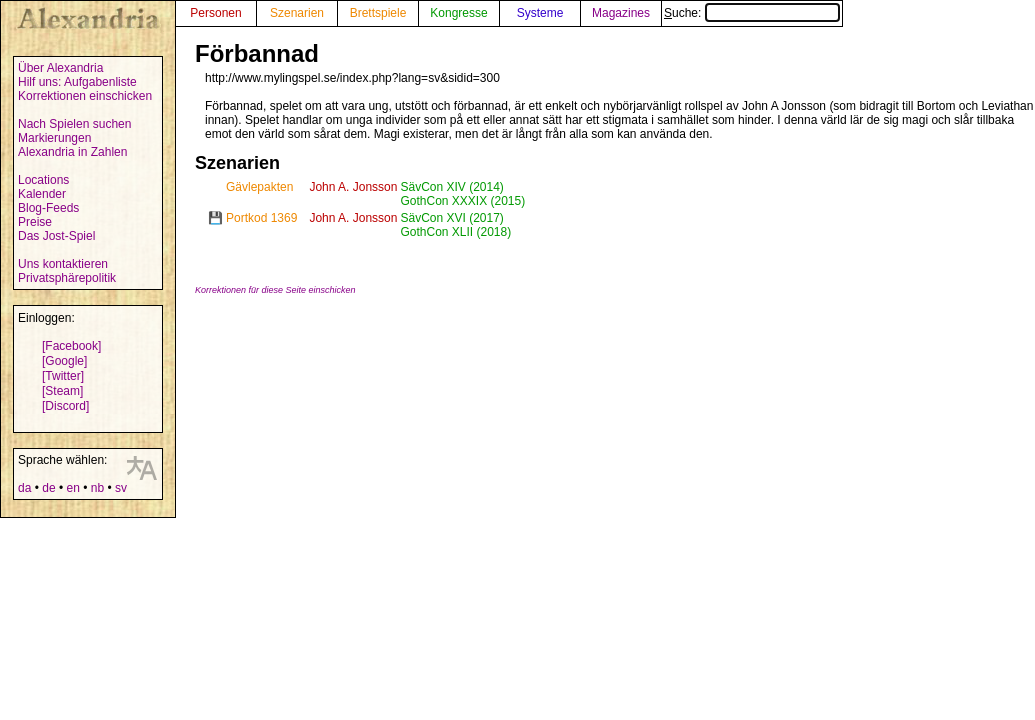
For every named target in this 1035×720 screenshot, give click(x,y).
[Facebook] (71, 346)
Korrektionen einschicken (85, 96)
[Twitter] (63, 376)
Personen (215, 13)
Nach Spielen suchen (74, 124)
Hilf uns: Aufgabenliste (77, 82)
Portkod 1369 (261, 218)
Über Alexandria (60, 68)
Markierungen (54, 138)
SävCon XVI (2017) (451, 218)
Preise (35, 222)
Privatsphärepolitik (67, 278)
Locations (43, 180)
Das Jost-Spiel (56, 236)
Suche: (752, 13)
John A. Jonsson (353, 187)
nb (97, 488)
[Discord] (65, 406)
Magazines (621, 13)
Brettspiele (378, 13)
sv (121, 488)
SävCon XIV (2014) (451, 187)
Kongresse (458, 13)
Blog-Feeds (48, 208)
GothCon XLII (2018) (455, 232)
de (48, 488)
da (24, 488)
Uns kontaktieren (63, 264)
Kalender (42, 194)
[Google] (64, 361)
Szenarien (297, 13)
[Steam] (62, 391)
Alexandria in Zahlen (72, 152)
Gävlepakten (259, 187)
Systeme (540, 13)
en (72, 488)
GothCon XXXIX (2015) (462, 201)
